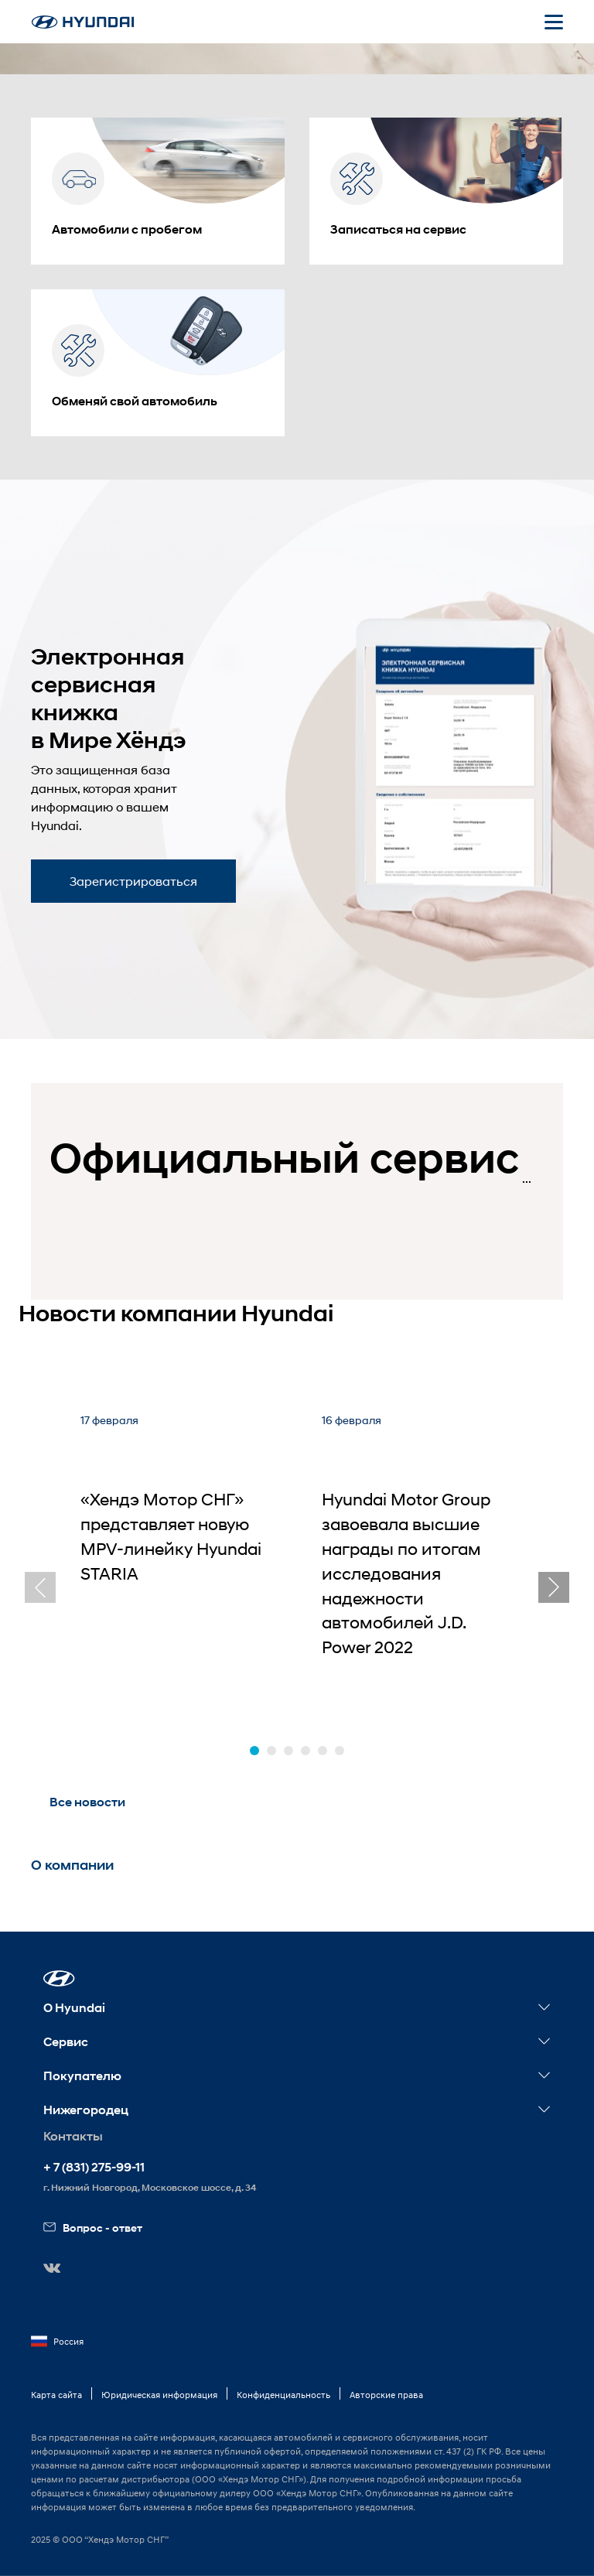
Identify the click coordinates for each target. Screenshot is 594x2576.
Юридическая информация (159, 2394)
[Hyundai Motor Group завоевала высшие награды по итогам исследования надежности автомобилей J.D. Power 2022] (417, 1555)
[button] (254, 1750)
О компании (72, 1865)
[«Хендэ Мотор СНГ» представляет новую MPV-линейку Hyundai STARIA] (176, 1555)
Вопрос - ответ (92, 2227)
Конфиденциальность (283, 2394)
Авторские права (386, 2394)
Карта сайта (56, 2394)
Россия (57, 2341)
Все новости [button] (87, 1802)
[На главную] (83, 22)
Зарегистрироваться (133, 880)
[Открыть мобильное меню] (553, 21)
